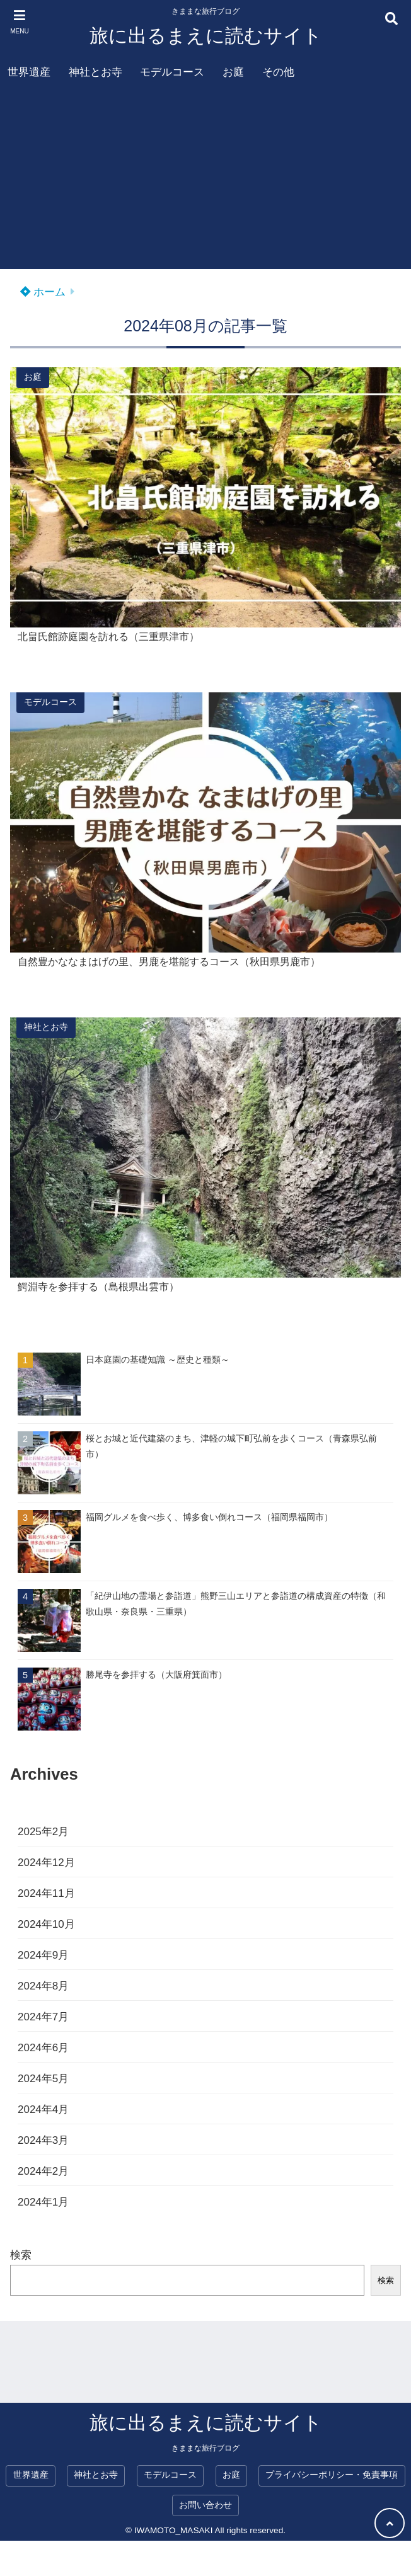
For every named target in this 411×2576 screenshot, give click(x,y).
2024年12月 (46, 1863)
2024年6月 (43, 2048)
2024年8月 (43, 1986)
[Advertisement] (205, 181)
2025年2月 (43, 1832)
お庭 (233, 72)
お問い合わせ (205, 2505)
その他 (278, 72)
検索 (21, 2255)
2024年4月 (43, 2109)
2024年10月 (46, 1924)
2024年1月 (43, 2202)
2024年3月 (43, 2140)
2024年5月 (43, 2079)
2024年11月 (46, 1893)
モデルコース (172, 72)
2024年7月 (43, 2017)
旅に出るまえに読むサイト (206, 35)
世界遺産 (29, 72)
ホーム (43, 292)
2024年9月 (43, 1955)
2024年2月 (43, 2171)
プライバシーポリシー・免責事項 (331, 2475)
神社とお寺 (95, 72)
